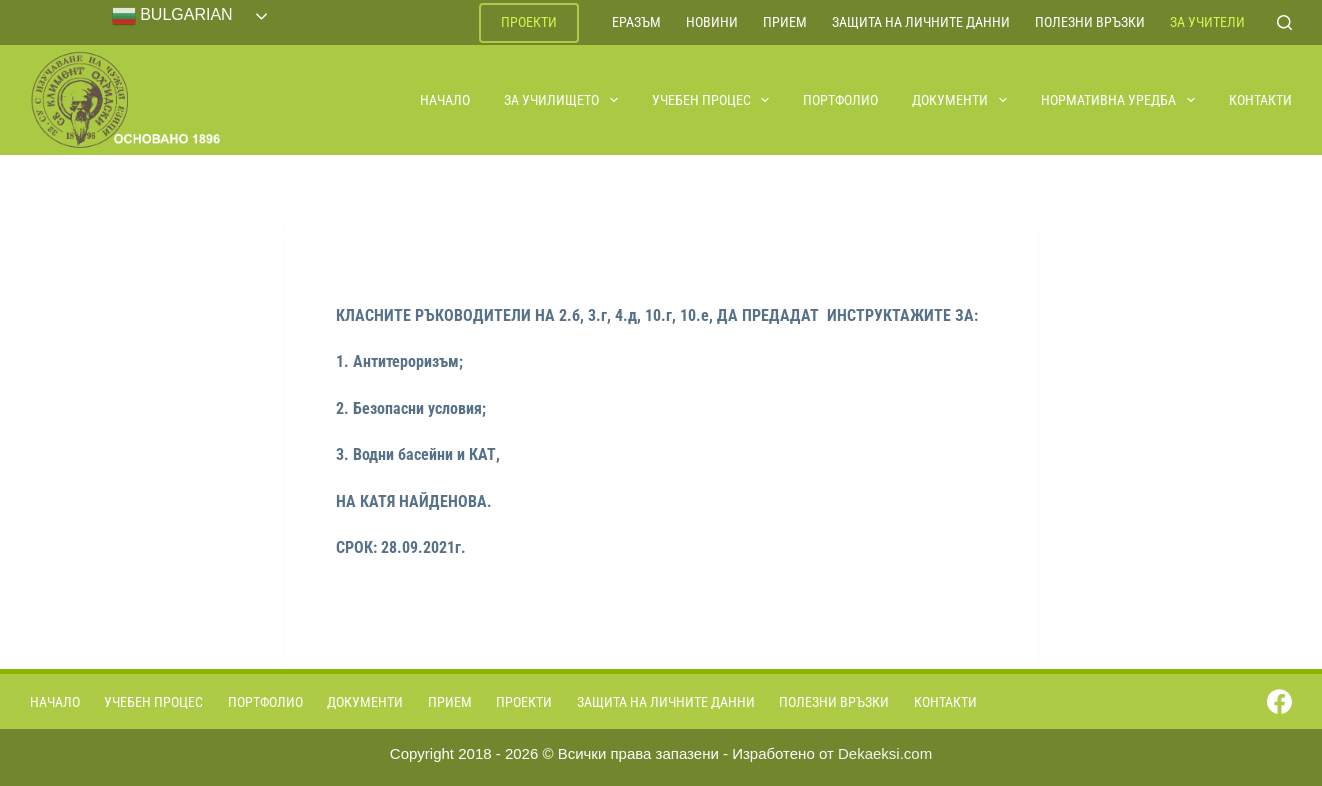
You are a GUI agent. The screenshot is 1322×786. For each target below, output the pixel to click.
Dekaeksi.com (885, 753)
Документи (960, 100)
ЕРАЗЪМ (636, 22)
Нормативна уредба (1119, 100)
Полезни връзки (1090, 22)
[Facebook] (1279, 701)
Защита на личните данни (921, 22)
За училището (562, 100)
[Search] (1284, 22)
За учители (1207, 22)
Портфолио (840, 100)
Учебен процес (712, 100)
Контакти (1260, 100)
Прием (785, 22)
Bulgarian (172, 16)
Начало (445, 100)
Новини (712, 22)
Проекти (529, 22)
